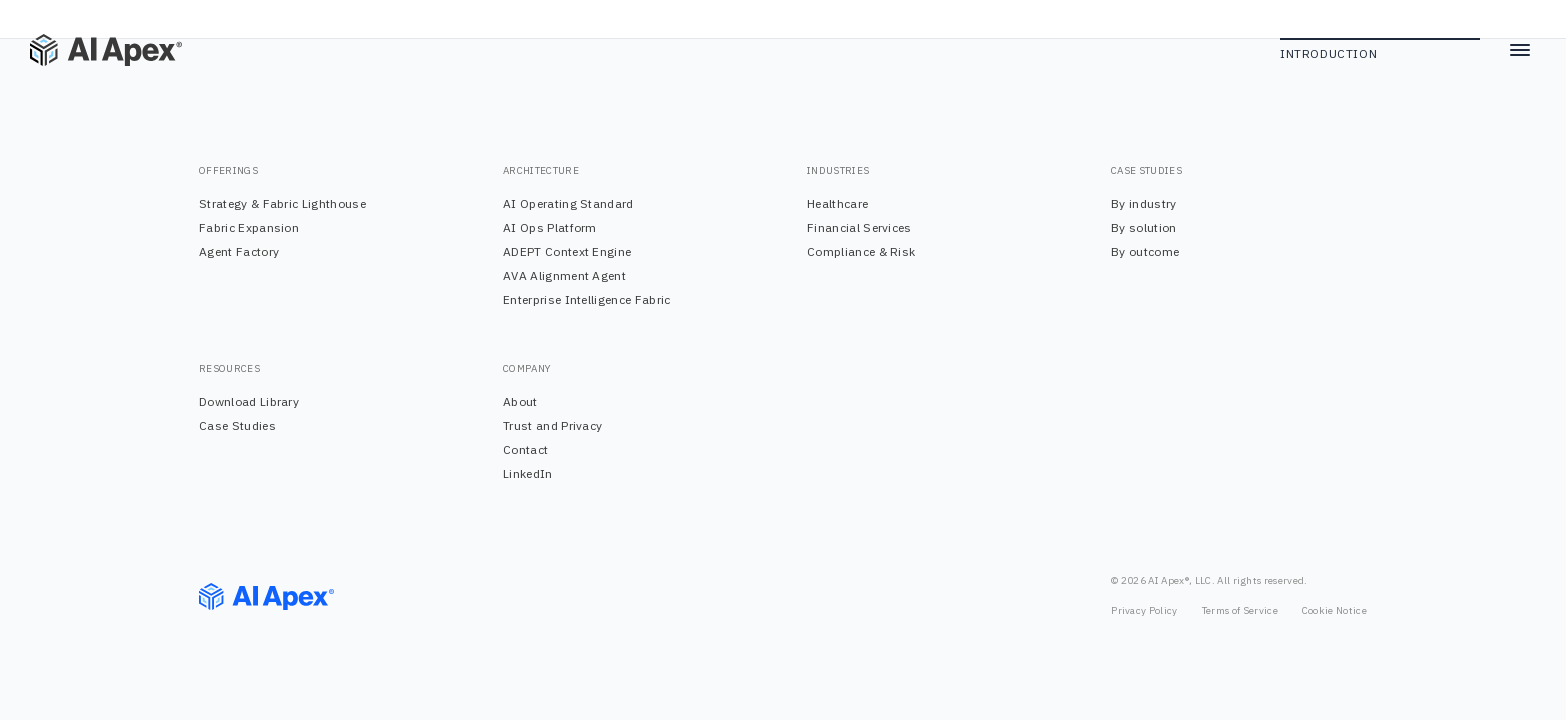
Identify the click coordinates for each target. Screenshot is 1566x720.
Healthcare (837, 203)
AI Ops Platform (550, 227)
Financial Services (859, 227)
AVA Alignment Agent (564, 275)
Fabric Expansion (249, 227)
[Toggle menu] (1520, 50)
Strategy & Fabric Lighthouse (282, 203)
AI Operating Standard (568, 203)
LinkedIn (528, 473)
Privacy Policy (1144, 610)
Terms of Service (1240, 610)
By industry (1144, 203)
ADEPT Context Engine (567, 251)
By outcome (1145, 251)
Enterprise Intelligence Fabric (587, 299)
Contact (525, 449)
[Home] (90, 50)
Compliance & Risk (861, 251)
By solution (1144, 227)
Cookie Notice (1334, 610)
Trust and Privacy (552, 425)
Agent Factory (239, 251)
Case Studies (237, 425)
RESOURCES (229, 368)
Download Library (249, 401)
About (520, 401)
